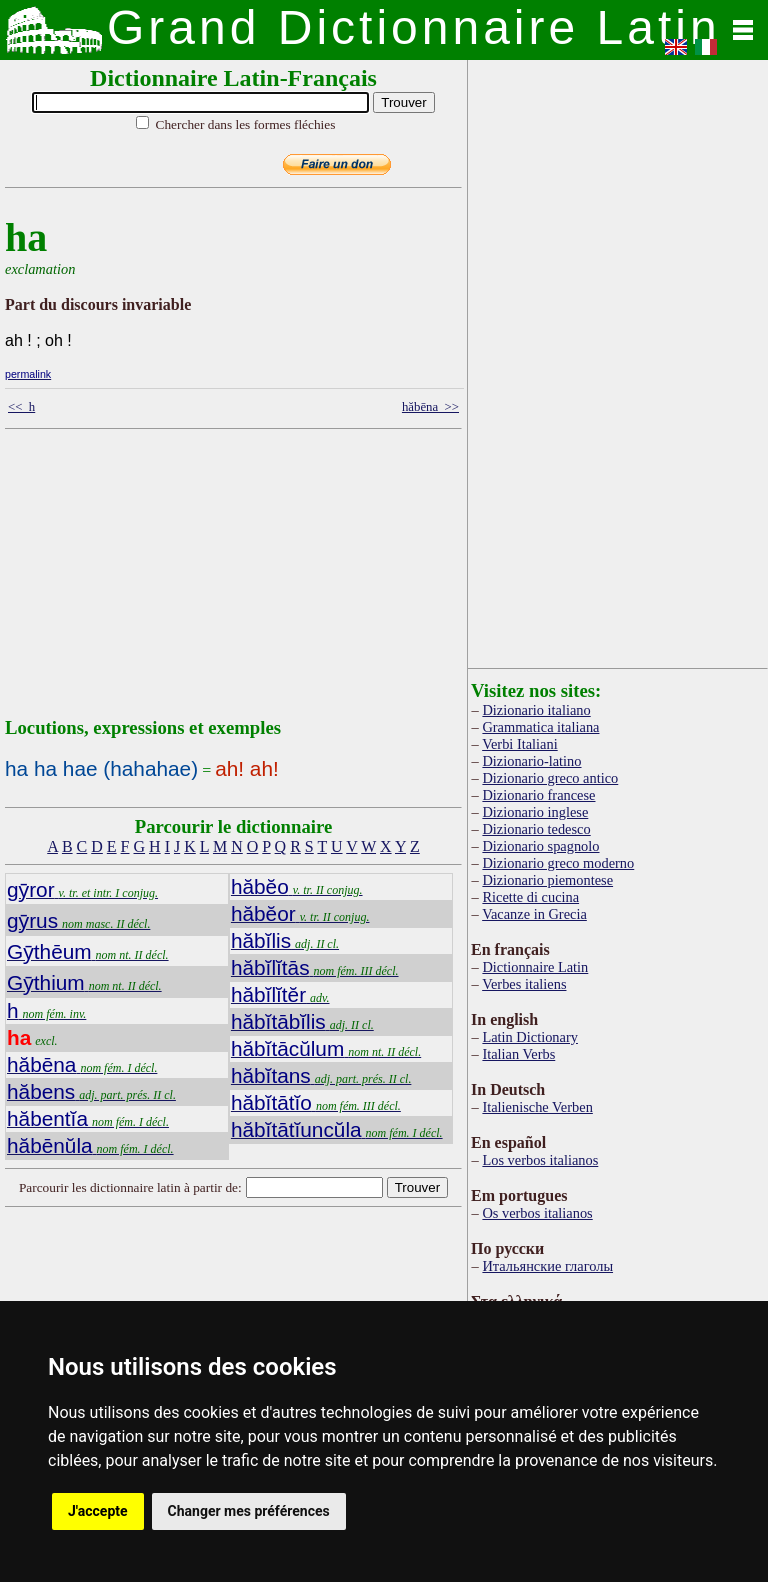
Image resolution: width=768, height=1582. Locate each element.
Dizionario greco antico (550, 778)
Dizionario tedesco (536, 829)
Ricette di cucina (530, 897)
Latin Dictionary (530, 1037)
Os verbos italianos (537, 1213)
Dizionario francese (538, 795)
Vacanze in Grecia (534, 914)
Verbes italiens (524, 984)
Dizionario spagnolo (540, 846)
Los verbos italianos (540, 1160)
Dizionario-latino (531, 761)
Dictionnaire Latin (535, 967)
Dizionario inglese (535, 812)
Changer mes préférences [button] (249, 1511)
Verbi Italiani (520, 744)
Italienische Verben (537, 1107)
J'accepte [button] (98, 1511)
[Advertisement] (303, 577)
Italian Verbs (518, 1054)
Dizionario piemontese (547, 880)
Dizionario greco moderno (558, 863)
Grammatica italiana (540, 727)
